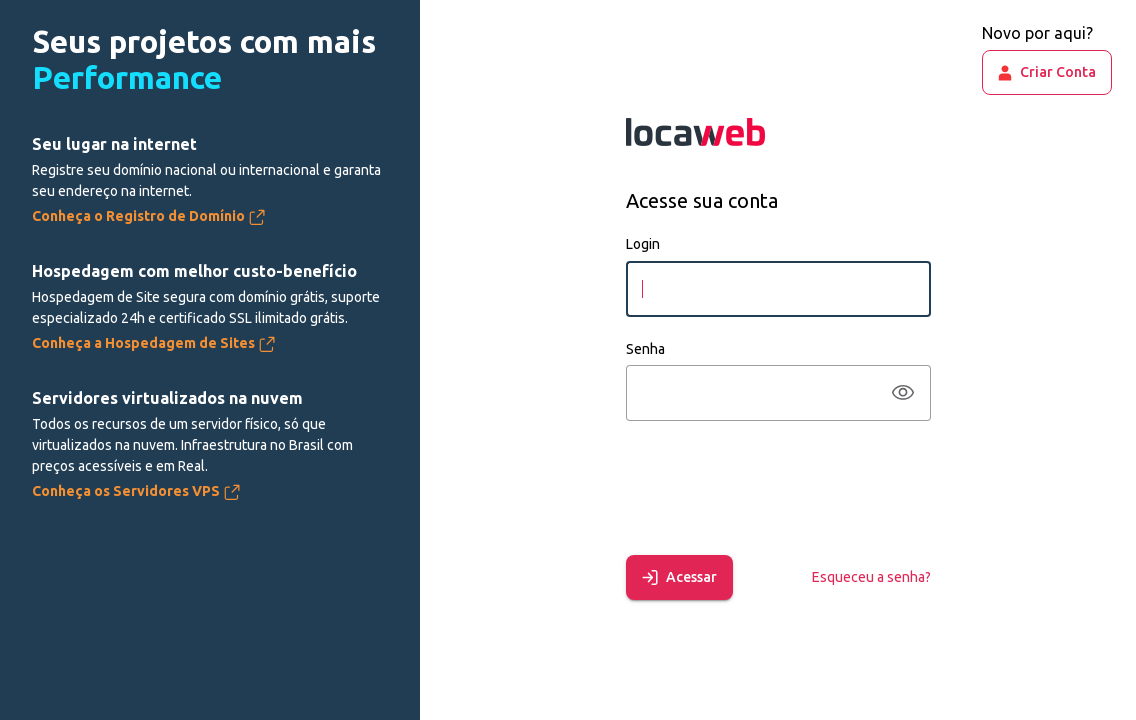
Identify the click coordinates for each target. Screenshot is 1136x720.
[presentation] (778, 484)
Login (643, 244)
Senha (645, 349)
